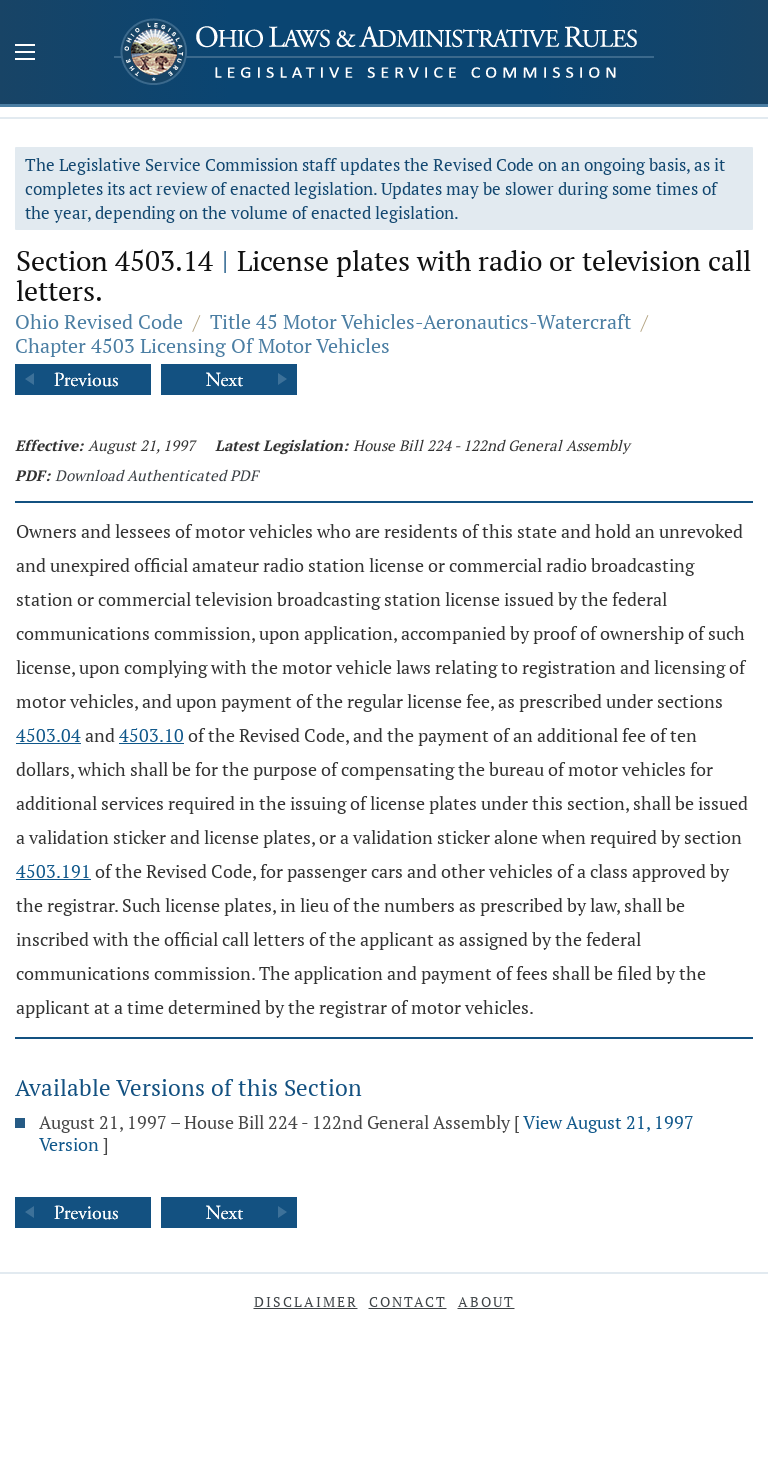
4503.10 (151, 735)
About (486, 1301)
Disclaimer (306, 1301)
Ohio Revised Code (99, 321)
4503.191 (53, 871)
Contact (408, 1301)
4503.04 (48, 735)
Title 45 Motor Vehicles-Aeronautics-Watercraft (420, 321)
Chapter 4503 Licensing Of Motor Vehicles (202, 345)
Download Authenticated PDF (156, 475)
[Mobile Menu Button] (25, 54)
